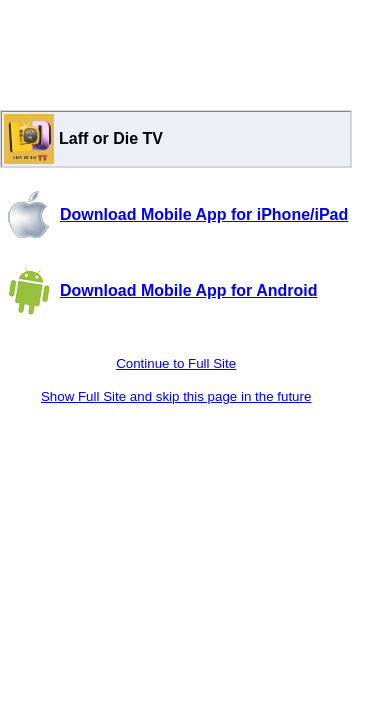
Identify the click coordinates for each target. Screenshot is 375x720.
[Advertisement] (176, 50)
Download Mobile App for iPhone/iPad (204, 214)
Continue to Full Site (176, 363)
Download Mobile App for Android (188, 290)
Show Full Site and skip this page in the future (176, 396)
